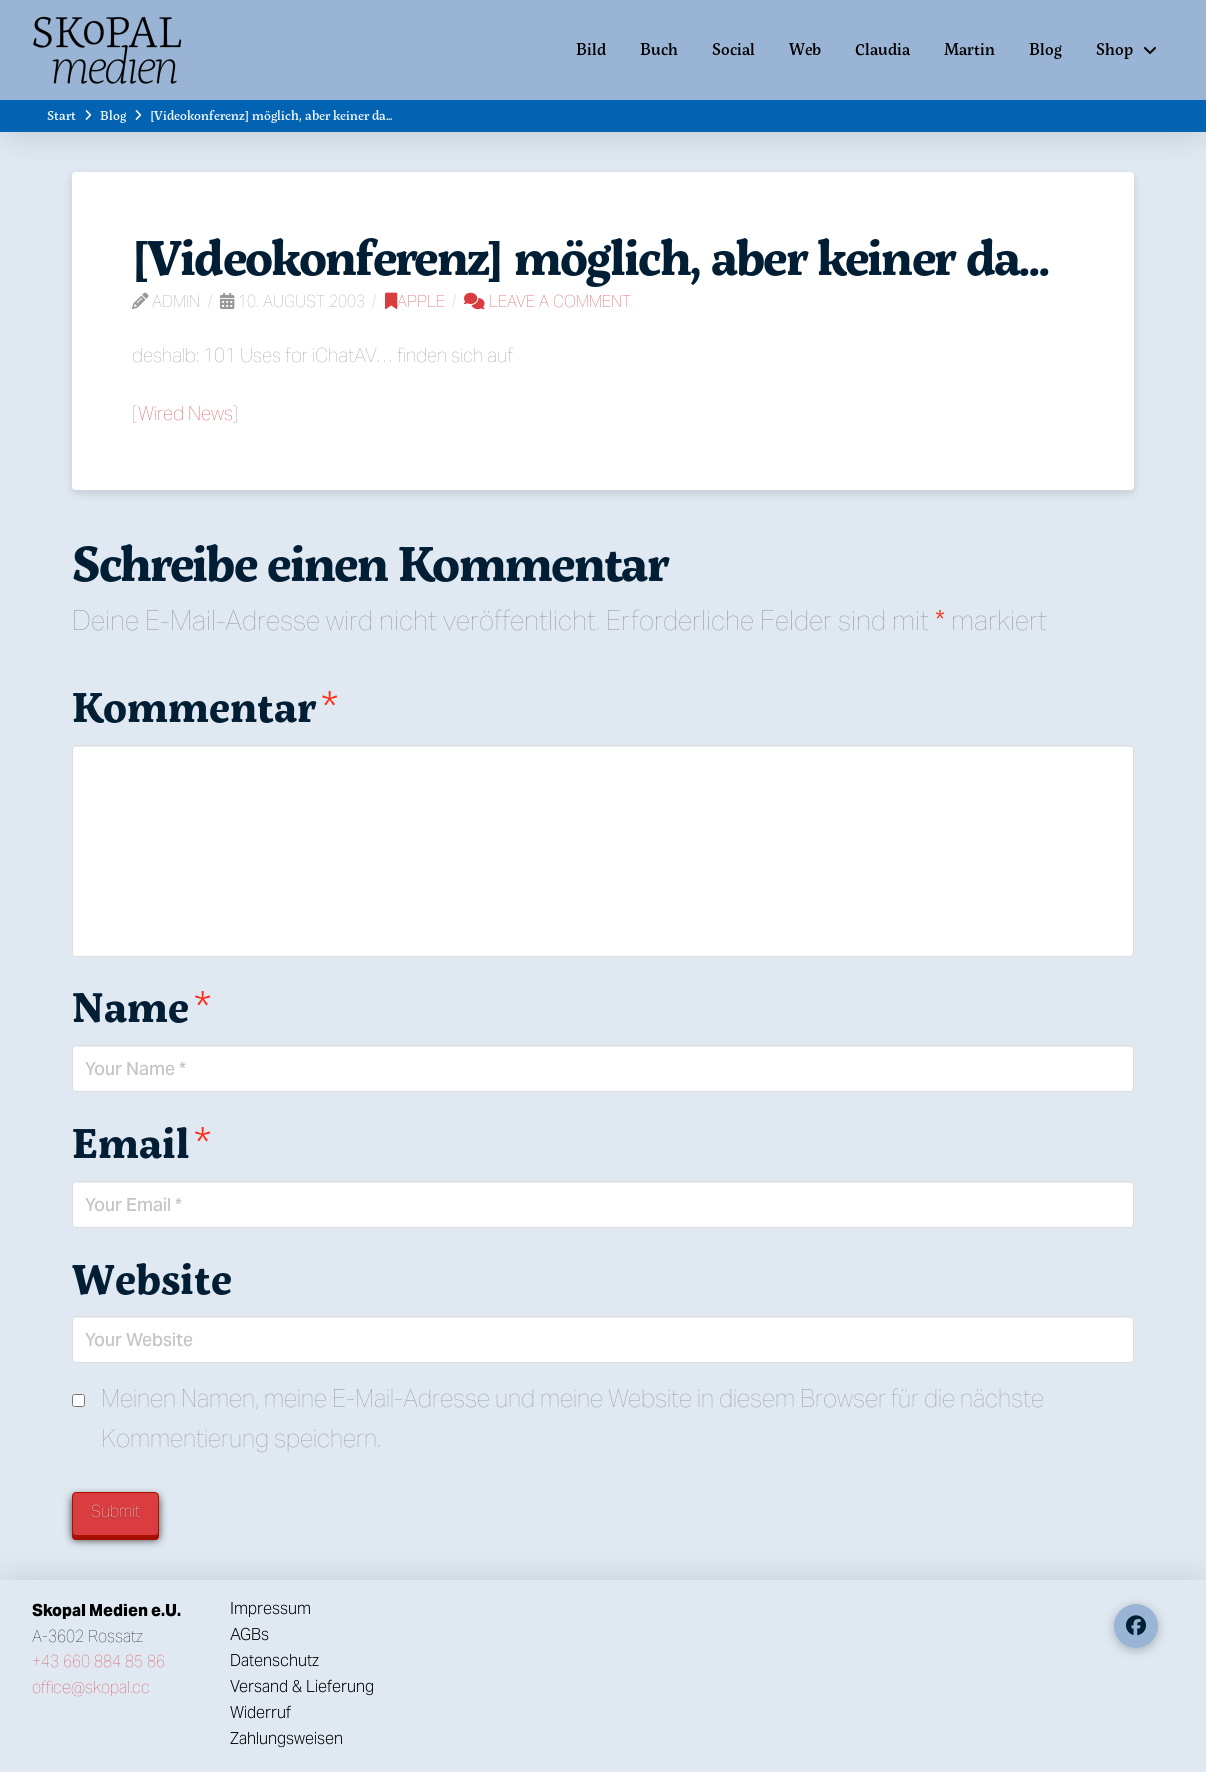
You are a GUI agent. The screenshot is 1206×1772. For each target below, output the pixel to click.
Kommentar (205, 706)
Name (141, 1006)
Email (141, 1142)
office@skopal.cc (91, 1687)
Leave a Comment (547, 301)
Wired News (185, 413)
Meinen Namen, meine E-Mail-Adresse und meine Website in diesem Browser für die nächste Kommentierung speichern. (572, 1419)
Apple (415, 301)
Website (152, 1278)
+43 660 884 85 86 (98, 1661)
